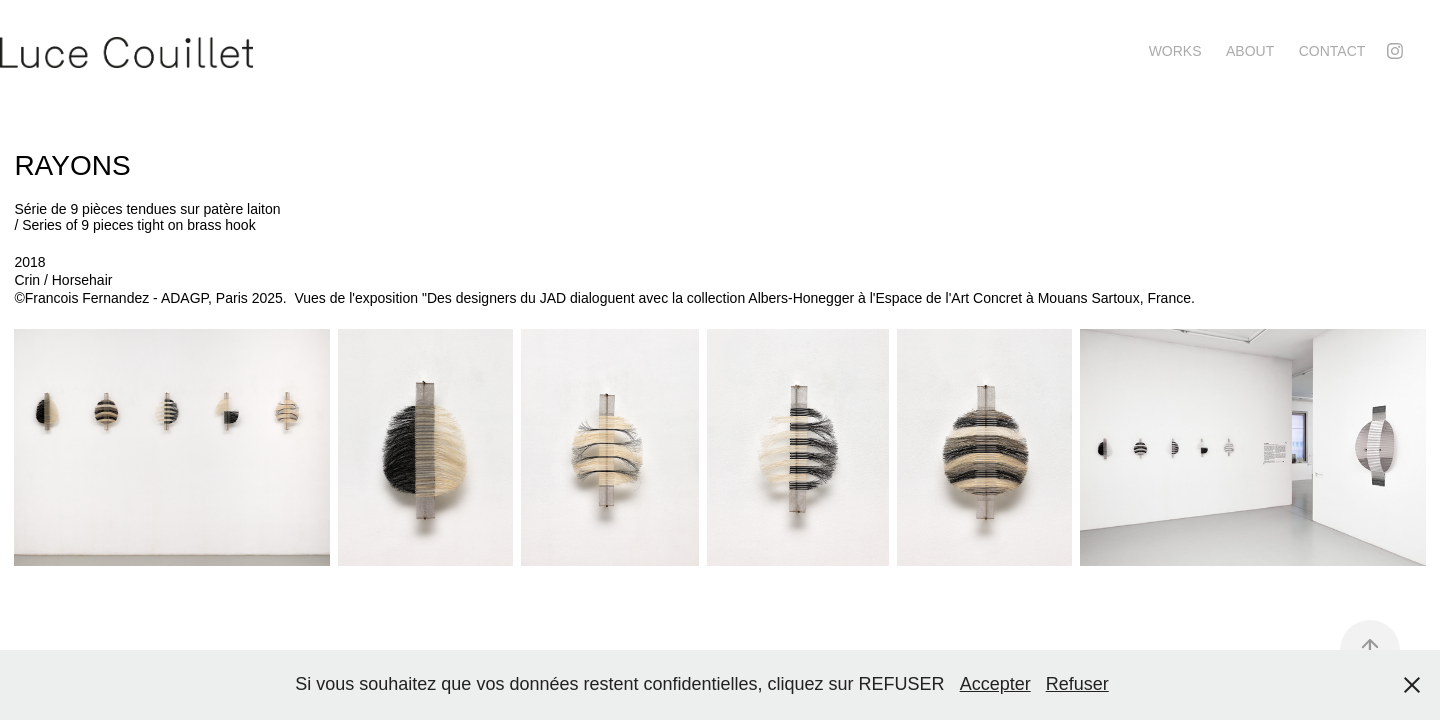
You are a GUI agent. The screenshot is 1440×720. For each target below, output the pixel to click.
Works (1175, 51)
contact (1332, 51)
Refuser (1077, 684)
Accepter (995, 684)
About (1250, 51)
